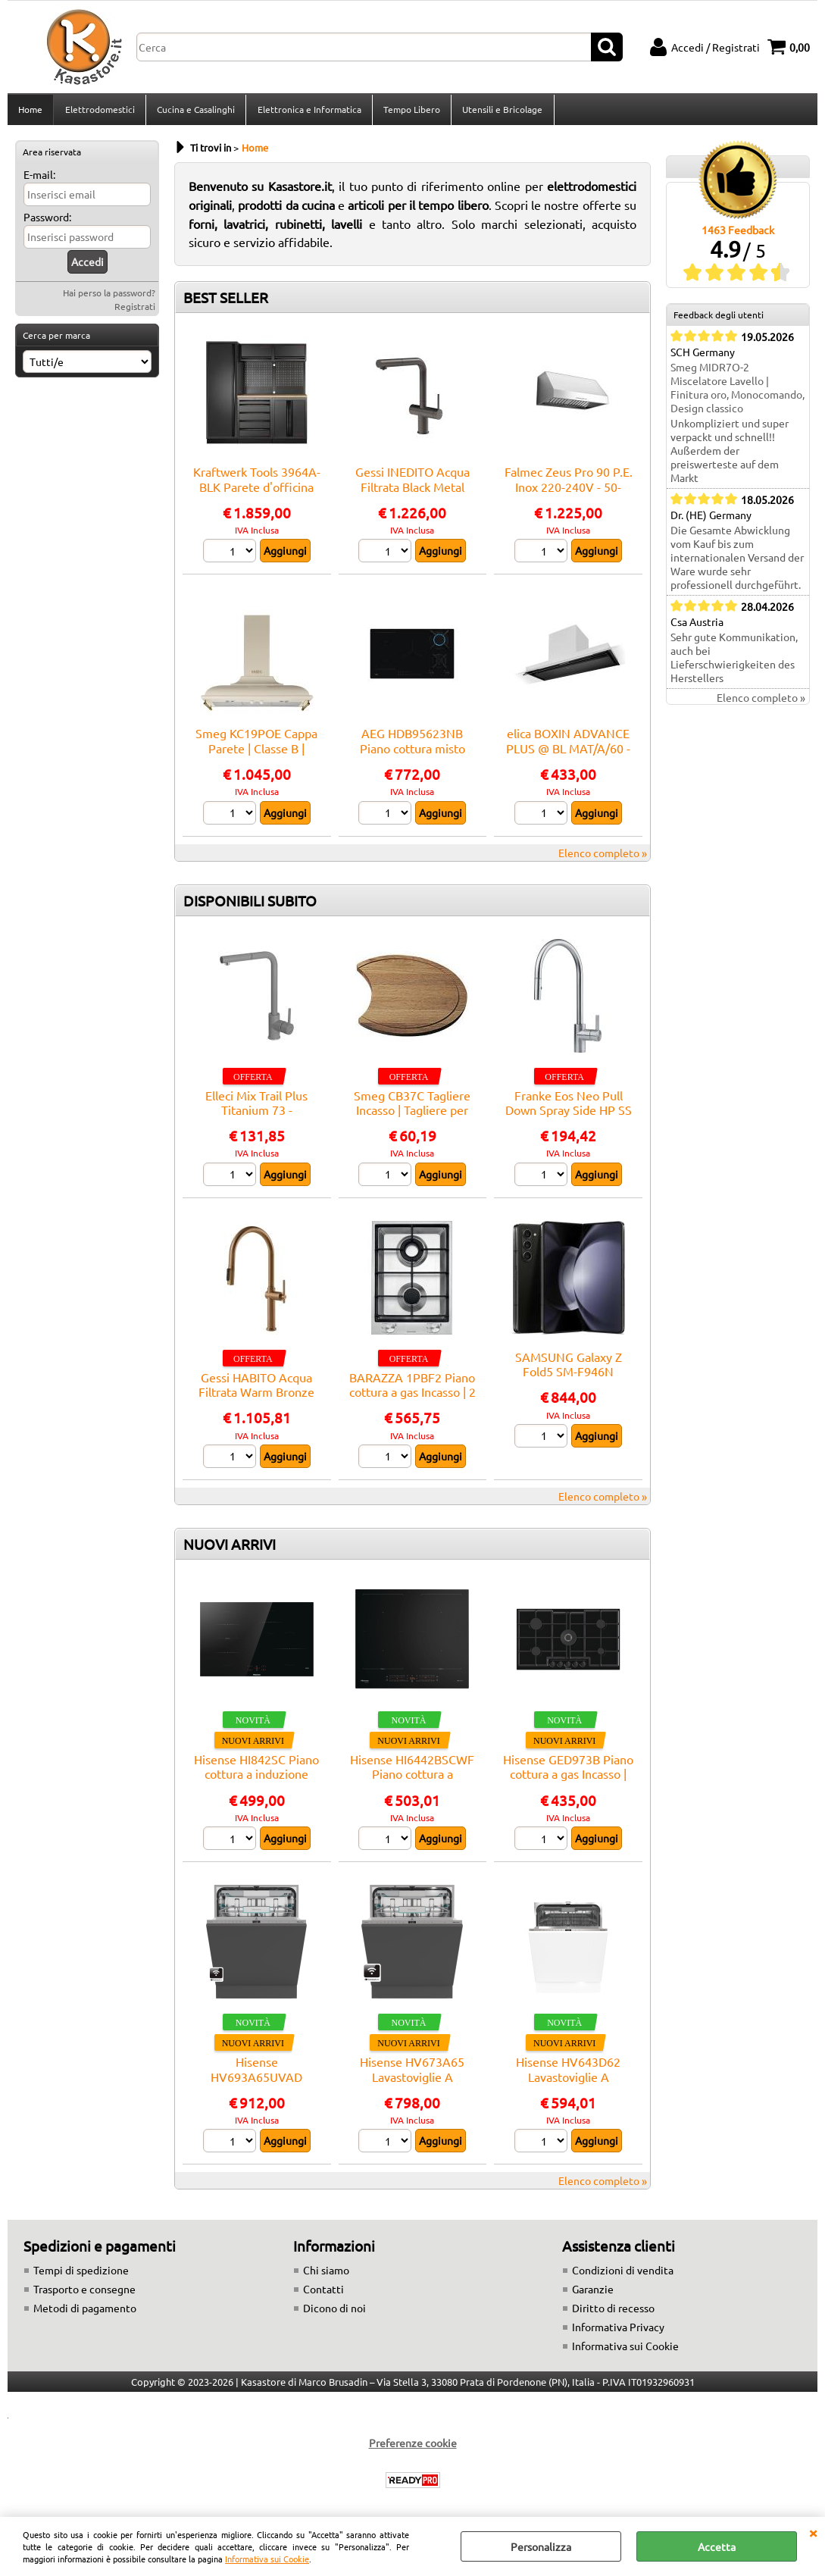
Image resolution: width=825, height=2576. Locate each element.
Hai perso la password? (109, 297)
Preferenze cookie (413, 2448)
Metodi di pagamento (84, 2313)
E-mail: (39, 179)
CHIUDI (812, 2532)
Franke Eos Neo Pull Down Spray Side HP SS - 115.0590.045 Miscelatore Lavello (568, 1121)
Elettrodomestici (99, 111)
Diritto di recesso (613, 2313)
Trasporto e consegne (84, 2294)
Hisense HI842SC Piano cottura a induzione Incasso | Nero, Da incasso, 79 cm (256, 1785)
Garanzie (593, 2294)
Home (30, 111)
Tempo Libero (410, 111)
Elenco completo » (602, 857)
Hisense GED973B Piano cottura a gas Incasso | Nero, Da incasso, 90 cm (568, 1778)
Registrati (134, 311)
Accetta (717, 2546)
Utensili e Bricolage (501, 111)
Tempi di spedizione (81, 2275)
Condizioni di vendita (622, 2275)
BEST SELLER (225, 302)
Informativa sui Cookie (267, 2559)
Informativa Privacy (618, 2332)
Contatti (323, 2294)
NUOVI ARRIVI (229, 1548)
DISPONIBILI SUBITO (250, 905)
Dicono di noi (334, 2313)
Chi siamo (326, 2275)
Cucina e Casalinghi (195, 111)
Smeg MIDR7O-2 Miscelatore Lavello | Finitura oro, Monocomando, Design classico (737, 392)
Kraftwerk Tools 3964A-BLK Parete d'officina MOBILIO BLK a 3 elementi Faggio (256, 497)
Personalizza (541, 2546)
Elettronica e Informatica (308, 111)
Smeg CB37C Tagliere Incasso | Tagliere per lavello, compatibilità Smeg (412, 1121)
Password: (47, 221)
